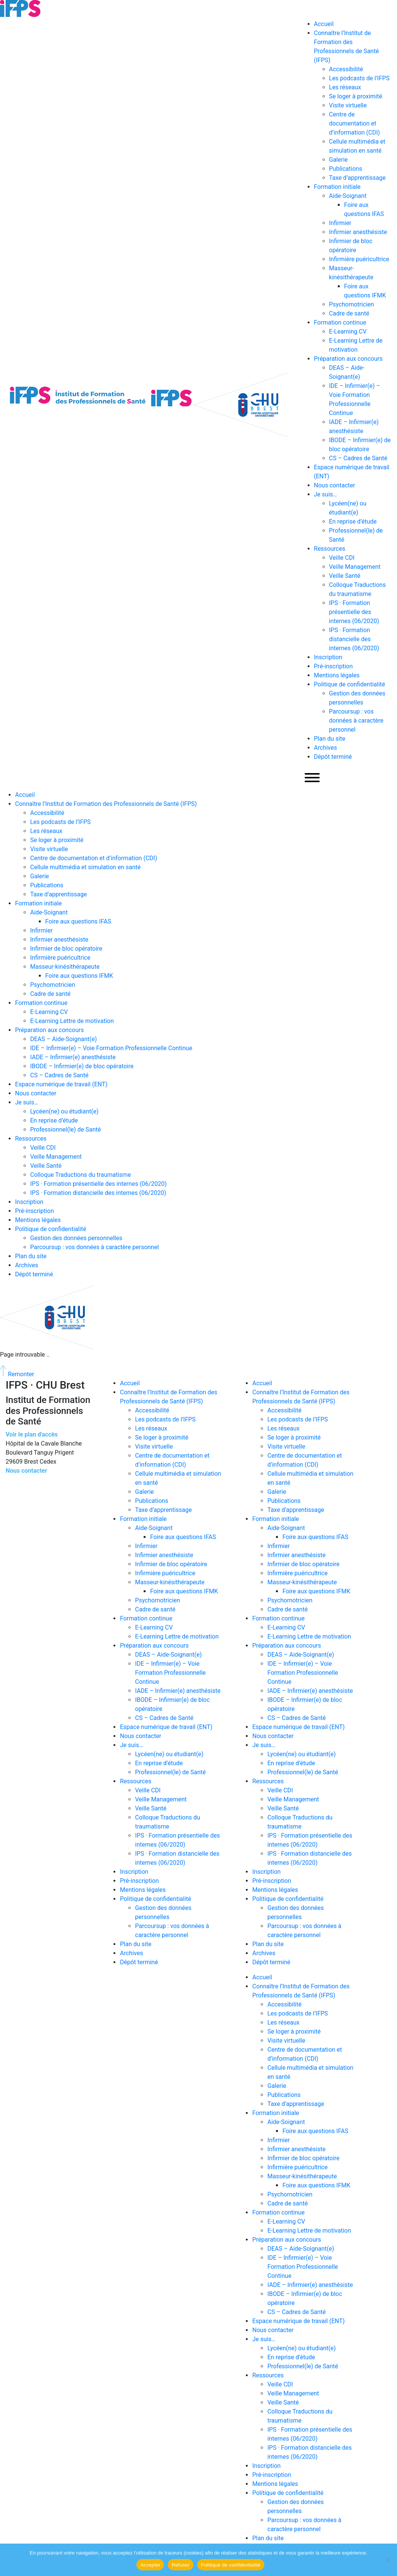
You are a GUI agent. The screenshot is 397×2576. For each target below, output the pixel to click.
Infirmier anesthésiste (358, 232)
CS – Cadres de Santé (358, 458)
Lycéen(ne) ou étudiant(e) (64, 1111)
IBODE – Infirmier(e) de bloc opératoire (81, 1066)
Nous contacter (334, 485)
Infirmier (340, 223)
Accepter (150, 2565)
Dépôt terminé (333, 756)
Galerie (338, 159)
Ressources (329, 548)
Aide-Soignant (347, 195)
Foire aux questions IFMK (79, 975)
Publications (345, 168)
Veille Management (355, 566)
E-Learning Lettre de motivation (72, 1021)
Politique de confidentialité (349, 684)
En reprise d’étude (353, 521)
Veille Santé (344, 575)
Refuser (180, 2565)
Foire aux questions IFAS (78, 921)
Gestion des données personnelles (76, 1238)
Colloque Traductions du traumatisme (80, 1174)
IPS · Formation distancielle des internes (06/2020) (354, 639)
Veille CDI (342, 557)
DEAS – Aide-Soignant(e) (63, 1039)
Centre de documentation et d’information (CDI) (354, 123)
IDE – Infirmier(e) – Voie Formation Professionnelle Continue (111, 1048)
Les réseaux (345, 87)
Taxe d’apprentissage (357, 177)
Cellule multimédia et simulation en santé (85, 867)
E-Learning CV (348, 331)
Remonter (17, 1374)
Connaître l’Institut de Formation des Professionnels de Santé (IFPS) (106, 803)
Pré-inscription (333, 666)
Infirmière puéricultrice (359, 259)
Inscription (328, 657)
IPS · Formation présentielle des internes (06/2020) (354, 612)
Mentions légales (337, 675)
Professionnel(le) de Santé (65, 1129)
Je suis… (325, 494)
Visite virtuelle (348, 105)
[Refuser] (387, 2560)
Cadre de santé (349, 313)
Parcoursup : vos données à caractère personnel (356, 720)
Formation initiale (337, 186)
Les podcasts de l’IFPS (359, 78)
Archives (325, 747)
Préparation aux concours (348, 358)
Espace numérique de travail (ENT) (61, 1084)
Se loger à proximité (355, 96)
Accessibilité (346, 69)
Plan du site (329, 738)
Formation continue (340, 322)
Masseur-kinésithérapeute (65, 966)
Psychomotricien (351, 304)
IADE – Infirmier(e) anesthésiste (73, 1057)
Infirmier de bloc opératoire (66, 948)
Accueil (324, 24)
